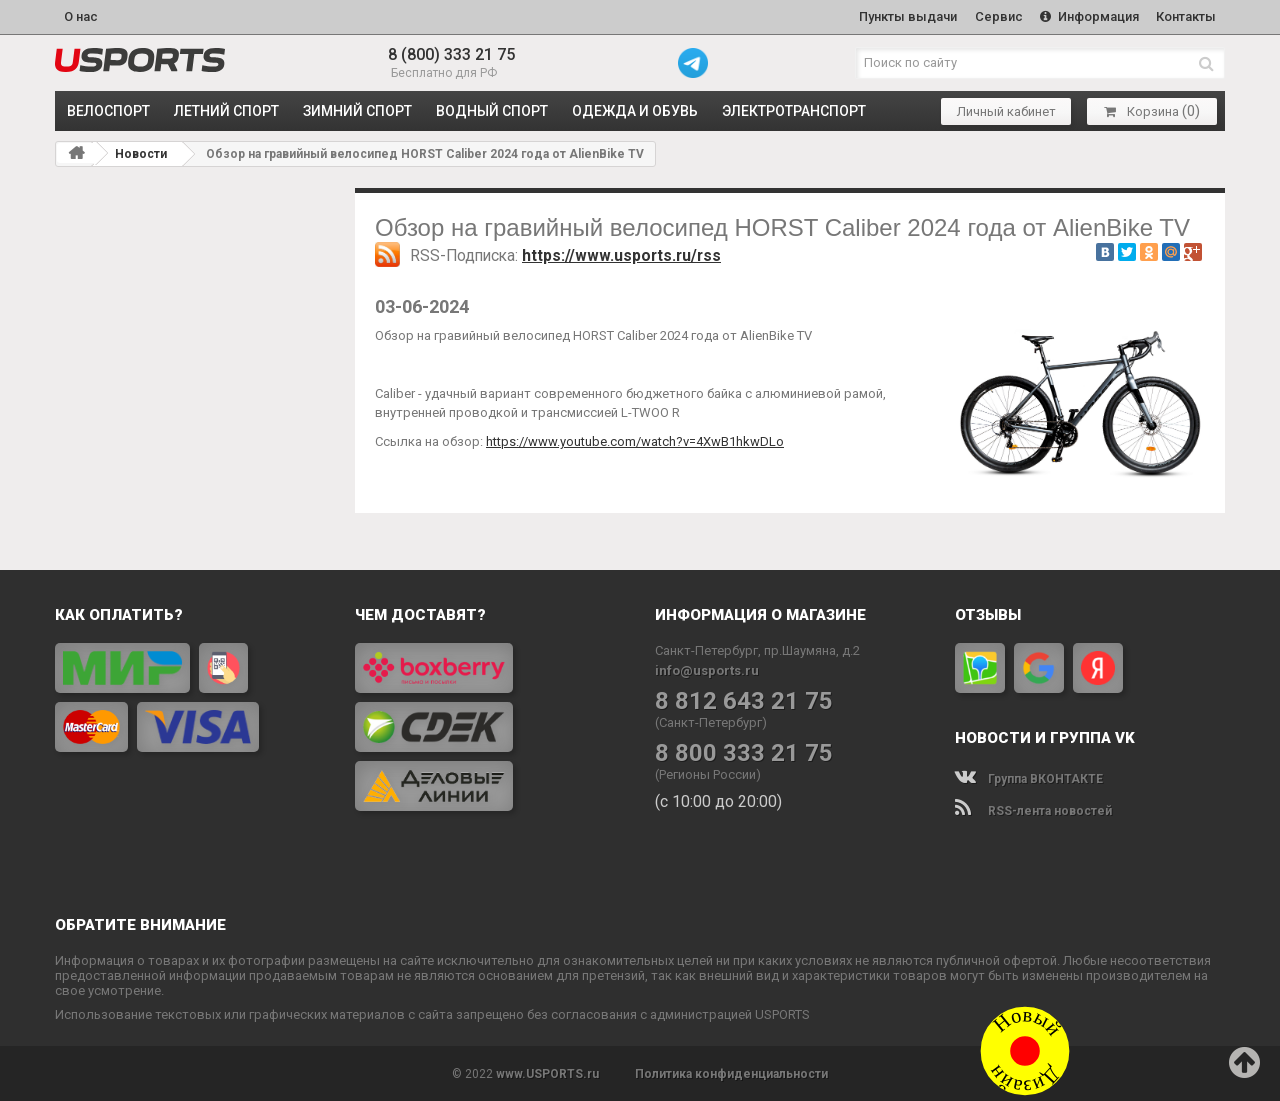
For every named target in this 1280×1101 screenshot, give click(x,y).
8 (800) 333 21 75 (451, 54)
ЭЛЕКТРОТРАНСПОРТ (794, 110)
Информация (1088, 16)
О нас (81, 16)
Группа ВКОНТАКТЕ (1029, 778)
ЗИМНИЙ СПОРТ (357, 110)
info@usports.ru (707, 669)
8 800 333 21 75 (744, 752)
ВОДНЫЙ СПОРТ (492, 110)
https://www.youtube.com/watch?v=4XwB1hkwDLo (635, 440)
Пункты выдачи (906, 16)
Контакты (1186, 16)
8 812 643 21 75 (744, 700)
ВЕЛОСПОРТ (108, 110)
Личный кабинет (1006, 110)
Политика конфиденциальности (731, 1073)
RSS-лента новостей (1033, 810)
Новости (141, 154)
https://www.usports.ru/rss (621, 255)
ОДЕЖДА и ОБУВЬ (635, 110)
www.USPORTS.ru (547, 1073)
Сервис (997, 16)
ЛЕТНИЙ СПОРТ (226, 110)
